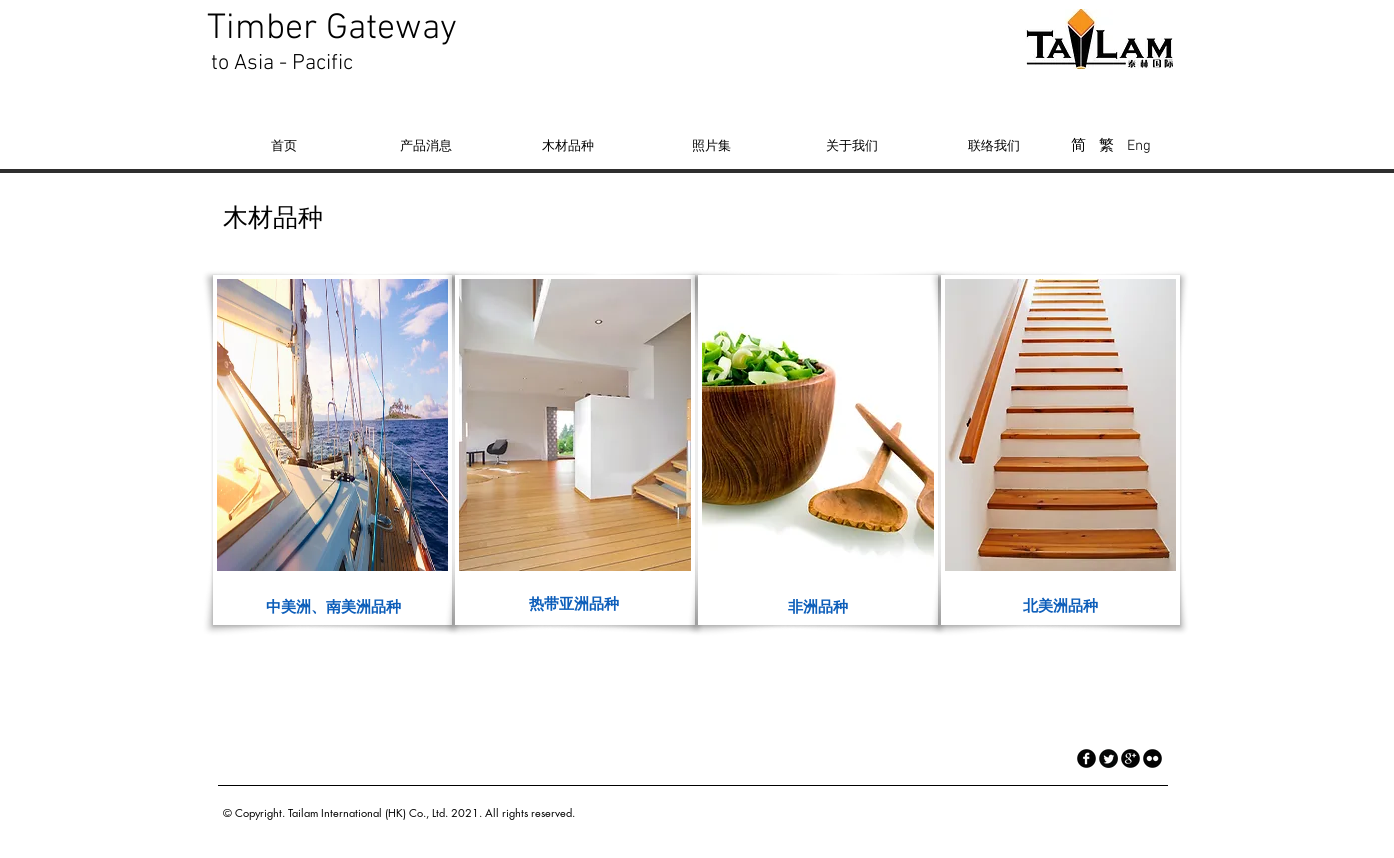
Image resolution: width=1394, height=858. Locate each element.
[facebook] (1086, 758)
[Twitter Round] (1108, 758)
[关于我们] (852, 145)
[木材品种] (568, 145)
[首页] (284, 145)
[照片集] (711, 145)
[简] (1078, 146)
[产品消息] (426, 145)
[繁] (1106, 146)
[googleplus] (1130, 758)
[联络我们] (994, 145)
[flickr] (1152, 758)
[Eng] (1138, 146)
